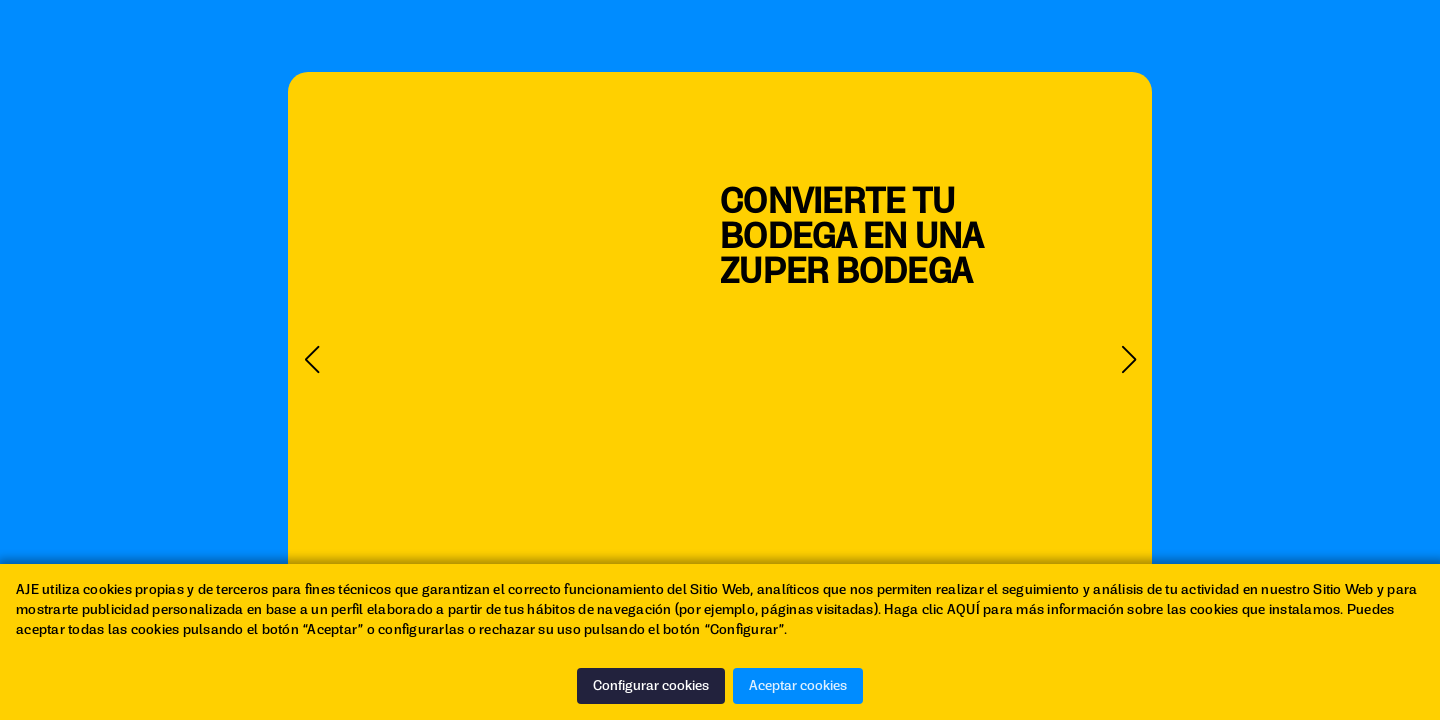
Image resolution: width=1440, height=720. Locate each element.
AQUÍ (963, 609)
